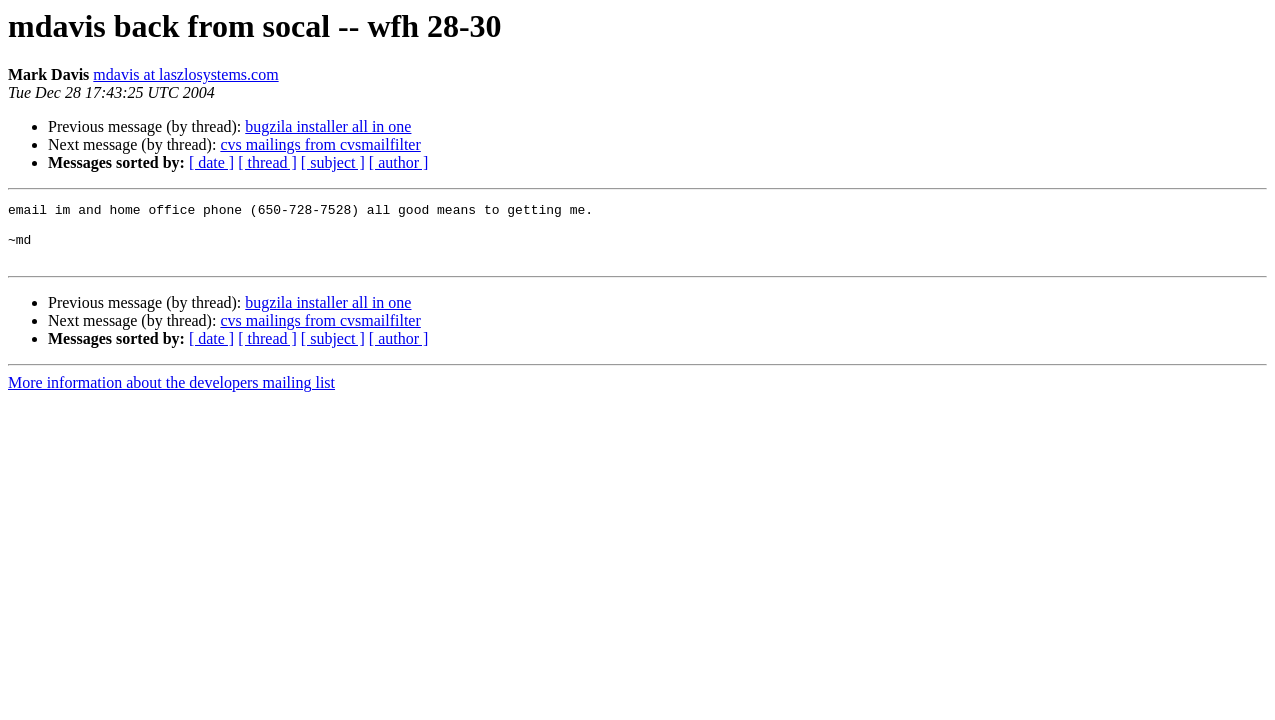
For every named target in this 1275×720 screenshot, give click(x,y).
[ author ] (399, 162)
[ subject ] (333, 162)
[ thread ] (267, 162)
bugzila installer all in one (328, 126)
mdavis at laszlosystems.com (185, 74)
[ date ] (211, 162)
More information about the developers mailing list (171, 394)
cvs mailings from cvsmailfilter (320, 144)
